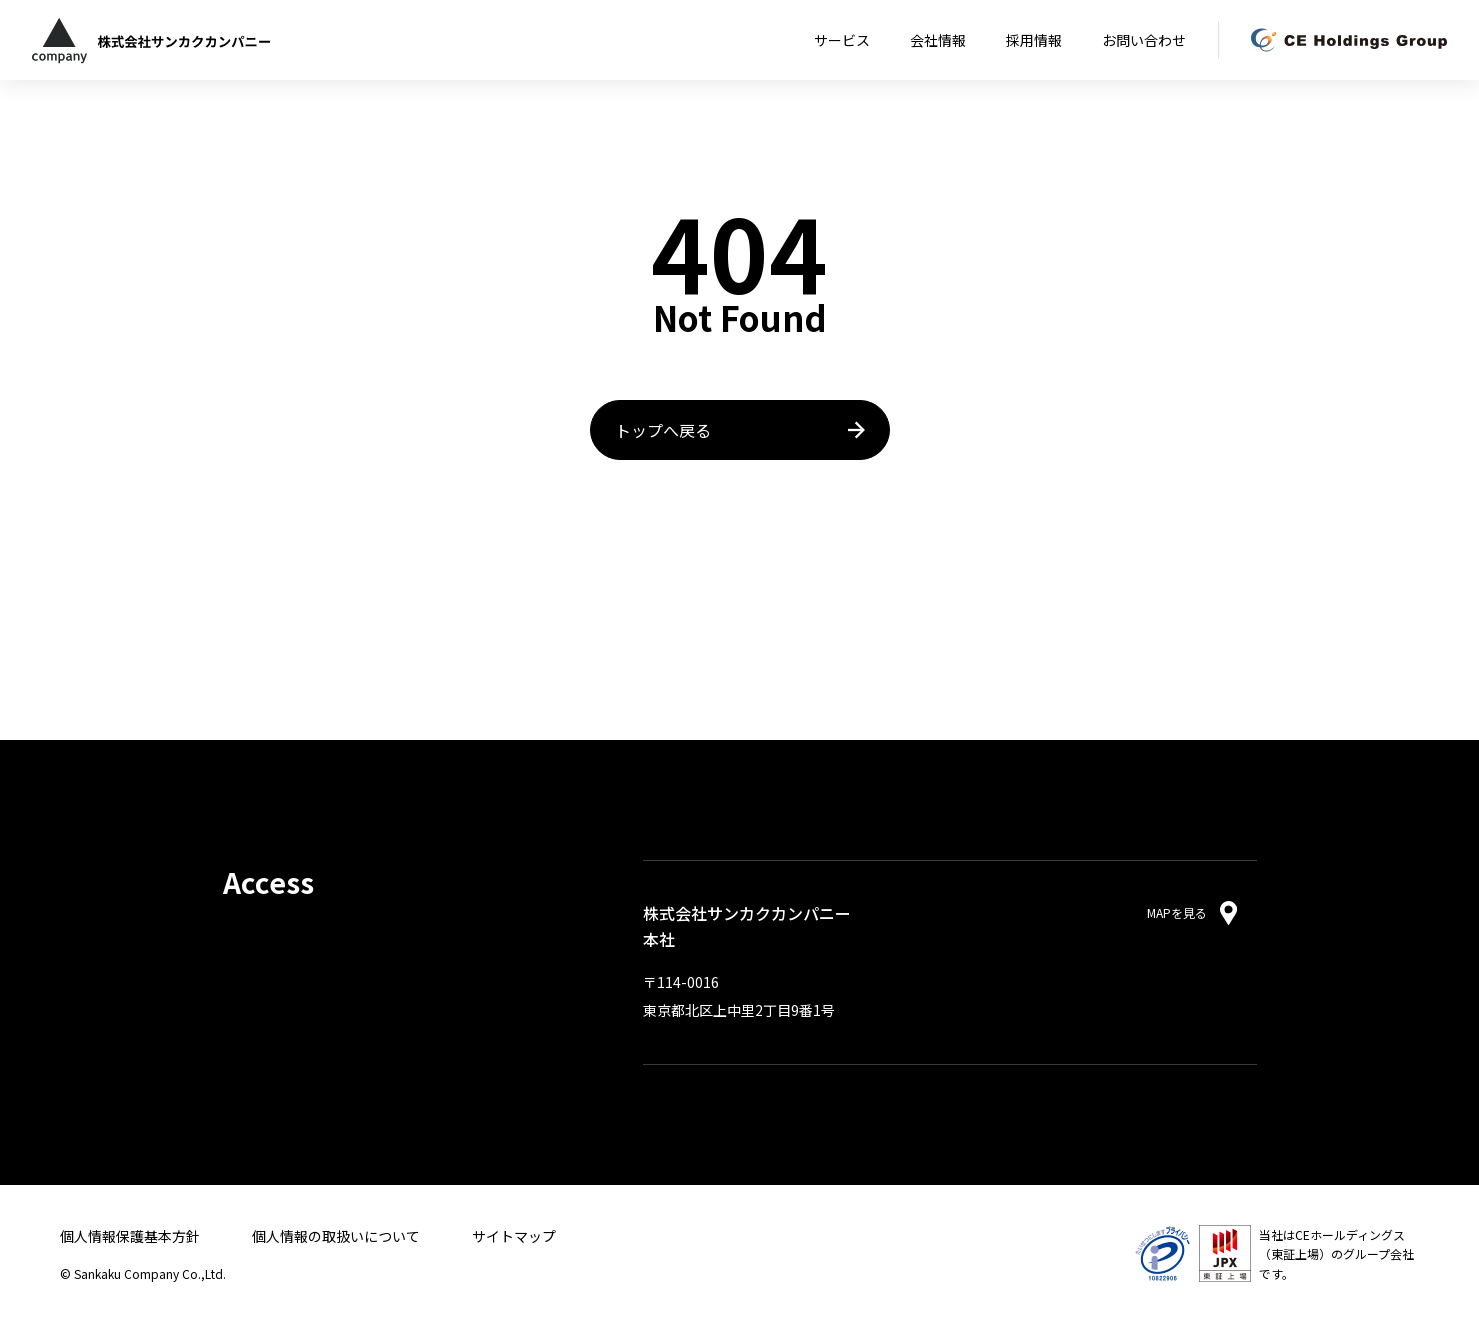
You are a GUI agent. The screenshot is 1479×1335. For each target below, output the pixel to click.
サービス (842, 40)
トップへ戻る (663, 430)
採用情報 (1034, 40)
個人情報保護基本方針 (130, 1236)
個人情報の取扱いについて (336, 1236)
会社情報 (938, 40)
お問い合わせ (1144, 40)
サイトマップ (514, 1236)
